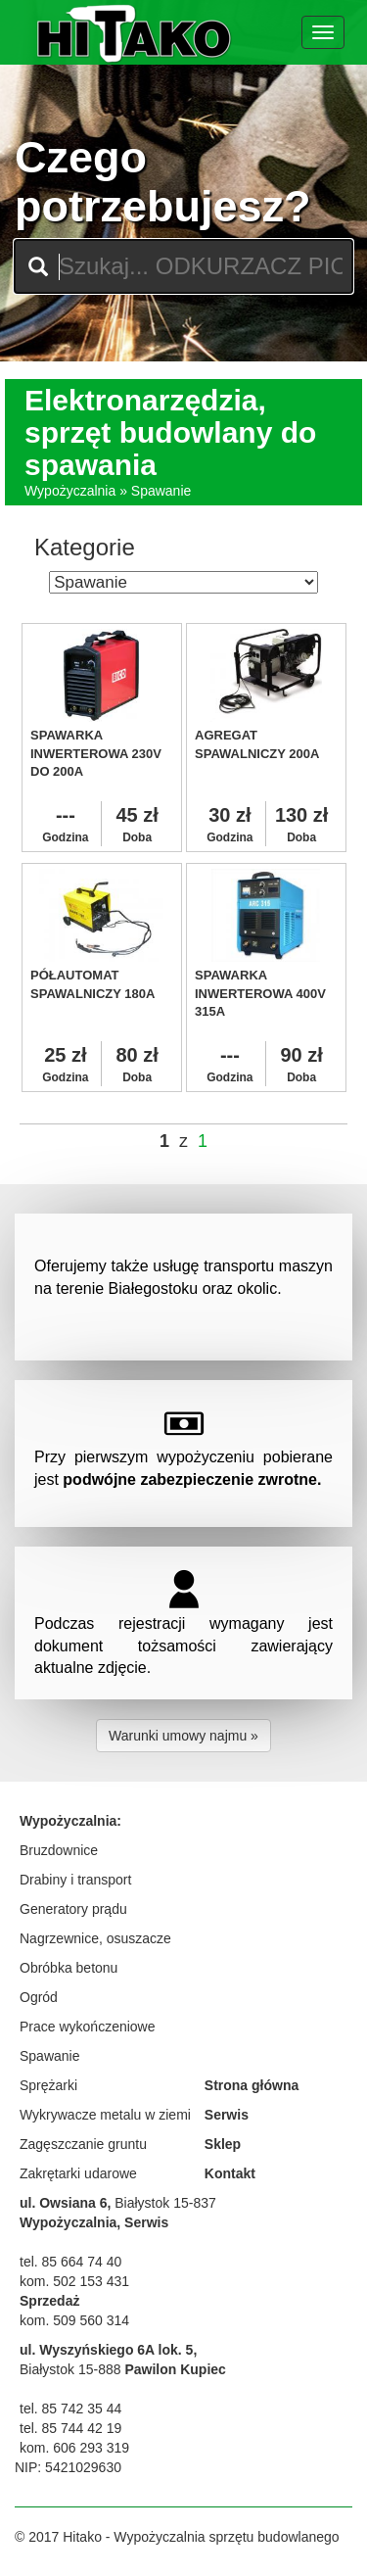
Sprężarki (48, 2085)
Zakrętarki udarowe (78, 2173)
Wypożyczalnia (69, 491)
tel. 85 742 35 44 (70, 2408)
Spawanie (50, 2056)
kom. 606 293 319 (74, 2448)
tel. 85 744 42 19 (70, 2428)
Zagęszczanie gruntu (83, 2144)
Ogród (39, 1997)
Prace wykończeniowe (88, 2026)
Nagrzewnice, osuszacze (95, 1938)
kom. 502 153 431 (74, 2281)
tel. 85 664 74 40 (70, 2261)
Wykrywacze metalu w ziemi (105, 2115)
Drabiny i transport (75, 1879)
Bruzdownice (59, 1850)
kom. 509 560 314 (74, 2320)
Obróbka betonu (68, 1968)
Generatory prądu (73, 1909)
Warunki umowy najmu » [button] (183, 1735)
